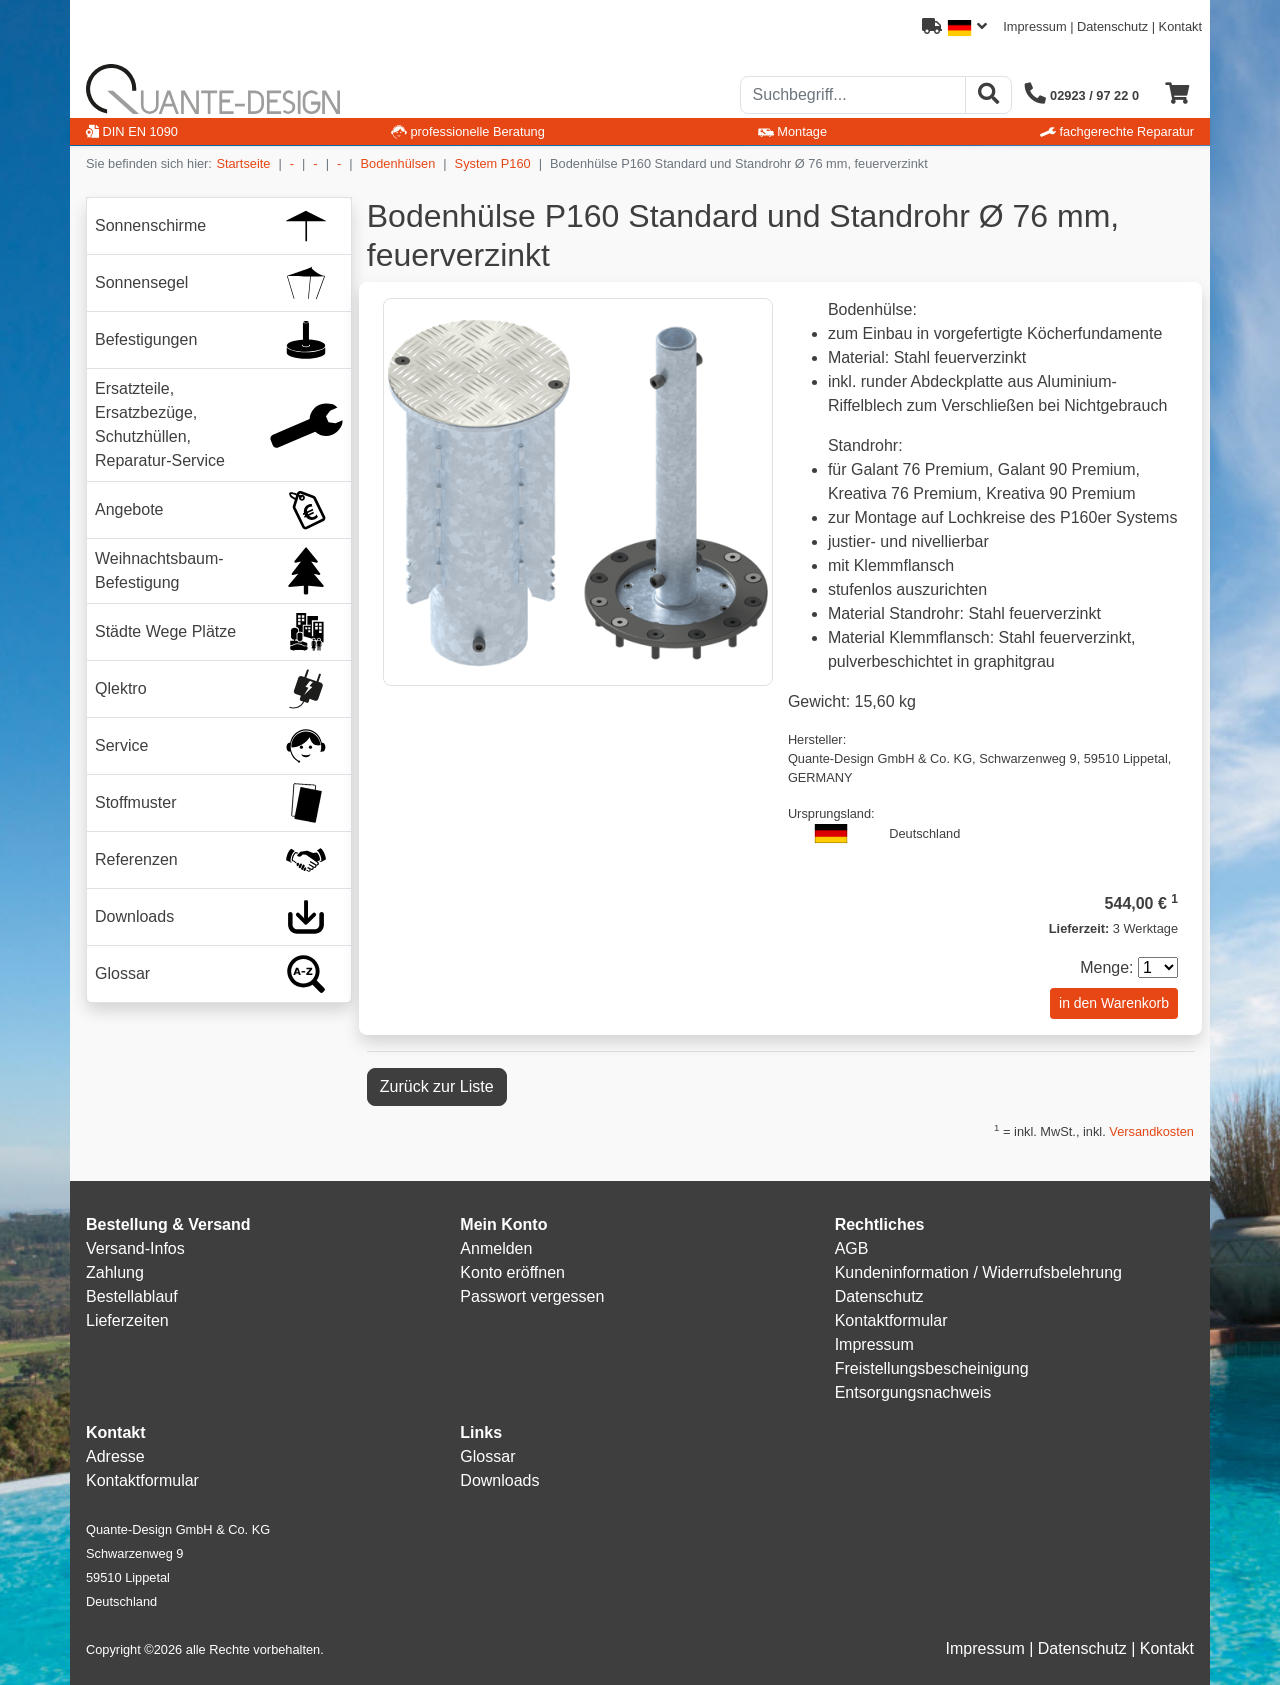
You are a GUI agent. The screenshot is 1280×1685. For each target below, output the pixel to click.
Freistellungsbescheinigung (932, 1368)
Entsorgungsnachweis (913, 1392)
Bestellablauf (132, 1296)
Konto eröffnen (512, 1272)
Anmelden (496, 1248)
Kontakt (1180, 26)
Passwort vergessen (532, 1296)
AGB (852, 1248)
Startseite (243, 163)
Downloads (499, 1480)
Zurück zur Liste (437, 1086)
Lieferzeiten (127, 1320)
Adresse (115, 1456)
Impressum (1034, 26)
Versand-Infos (135, 1248)
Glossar (487, 1456)
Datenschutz (1112, 26)
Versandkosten (1151, 1131)
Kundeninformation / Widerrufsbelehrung (978, 1272)
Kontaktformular (891, 1320)
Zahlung (115, 1272)
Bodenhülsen (398, 163)
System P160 (493, 163)
